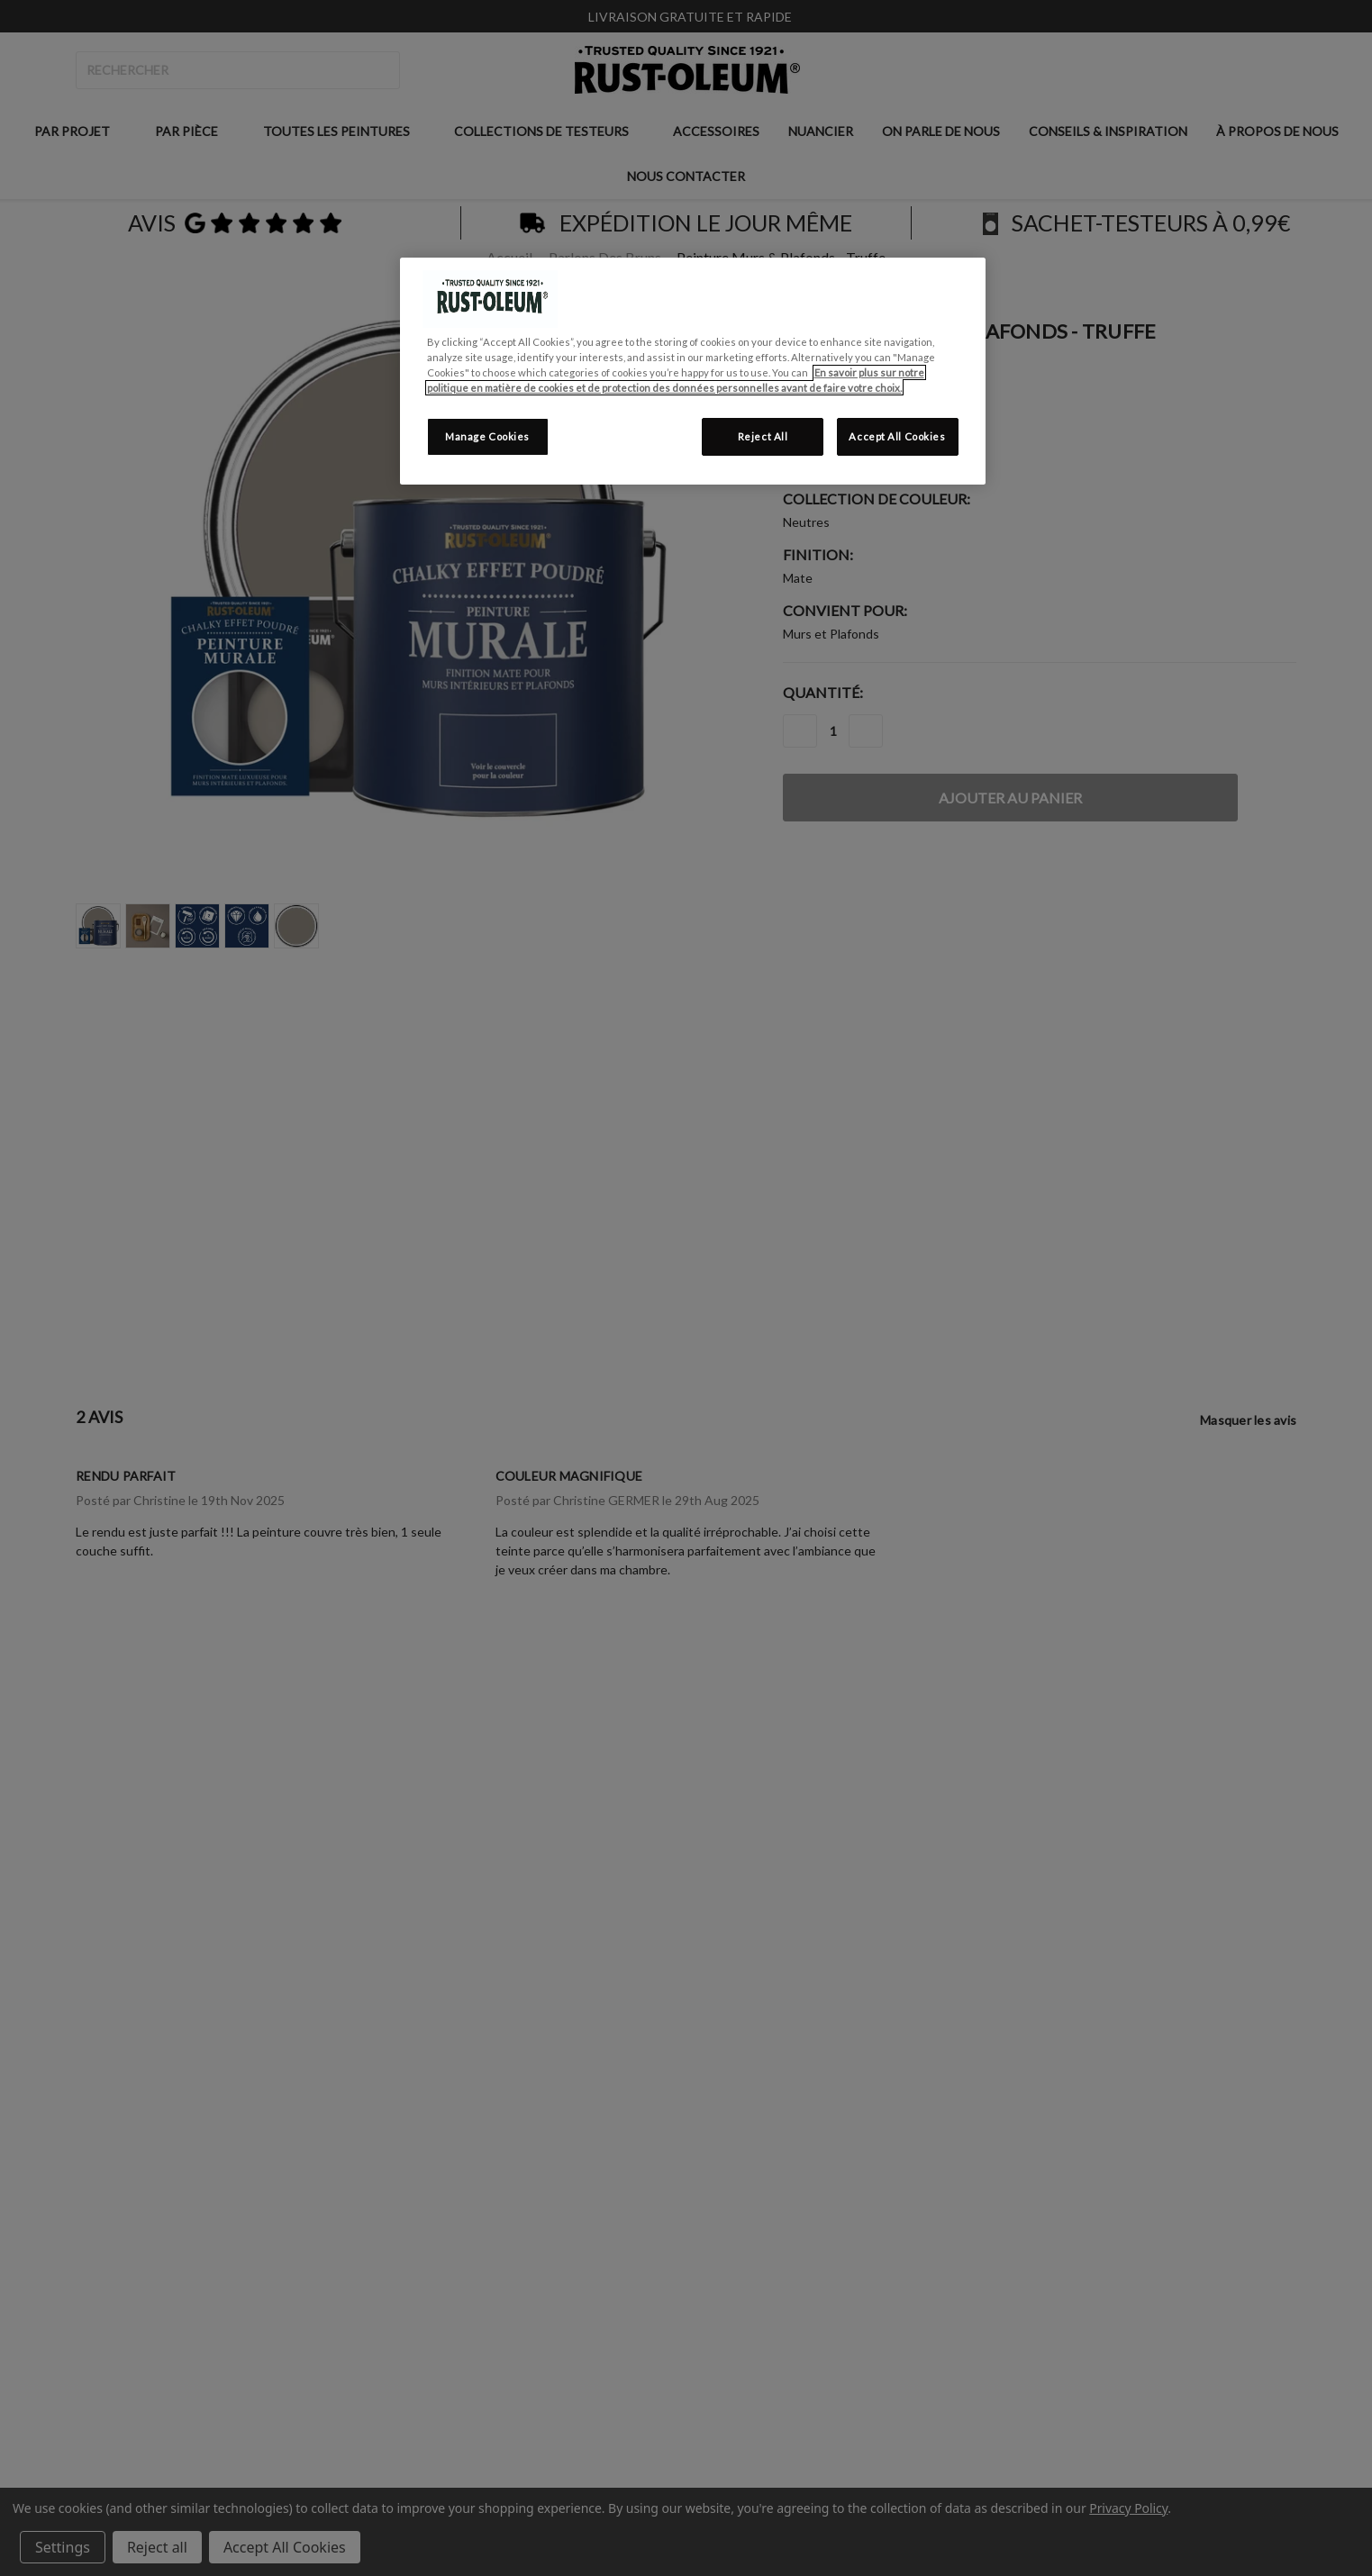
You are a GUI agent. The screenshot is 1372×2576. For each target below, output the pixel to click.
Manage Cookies (487, 436)
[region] (693, 371)
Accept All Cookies (897, 436)
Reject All (763, 436)
